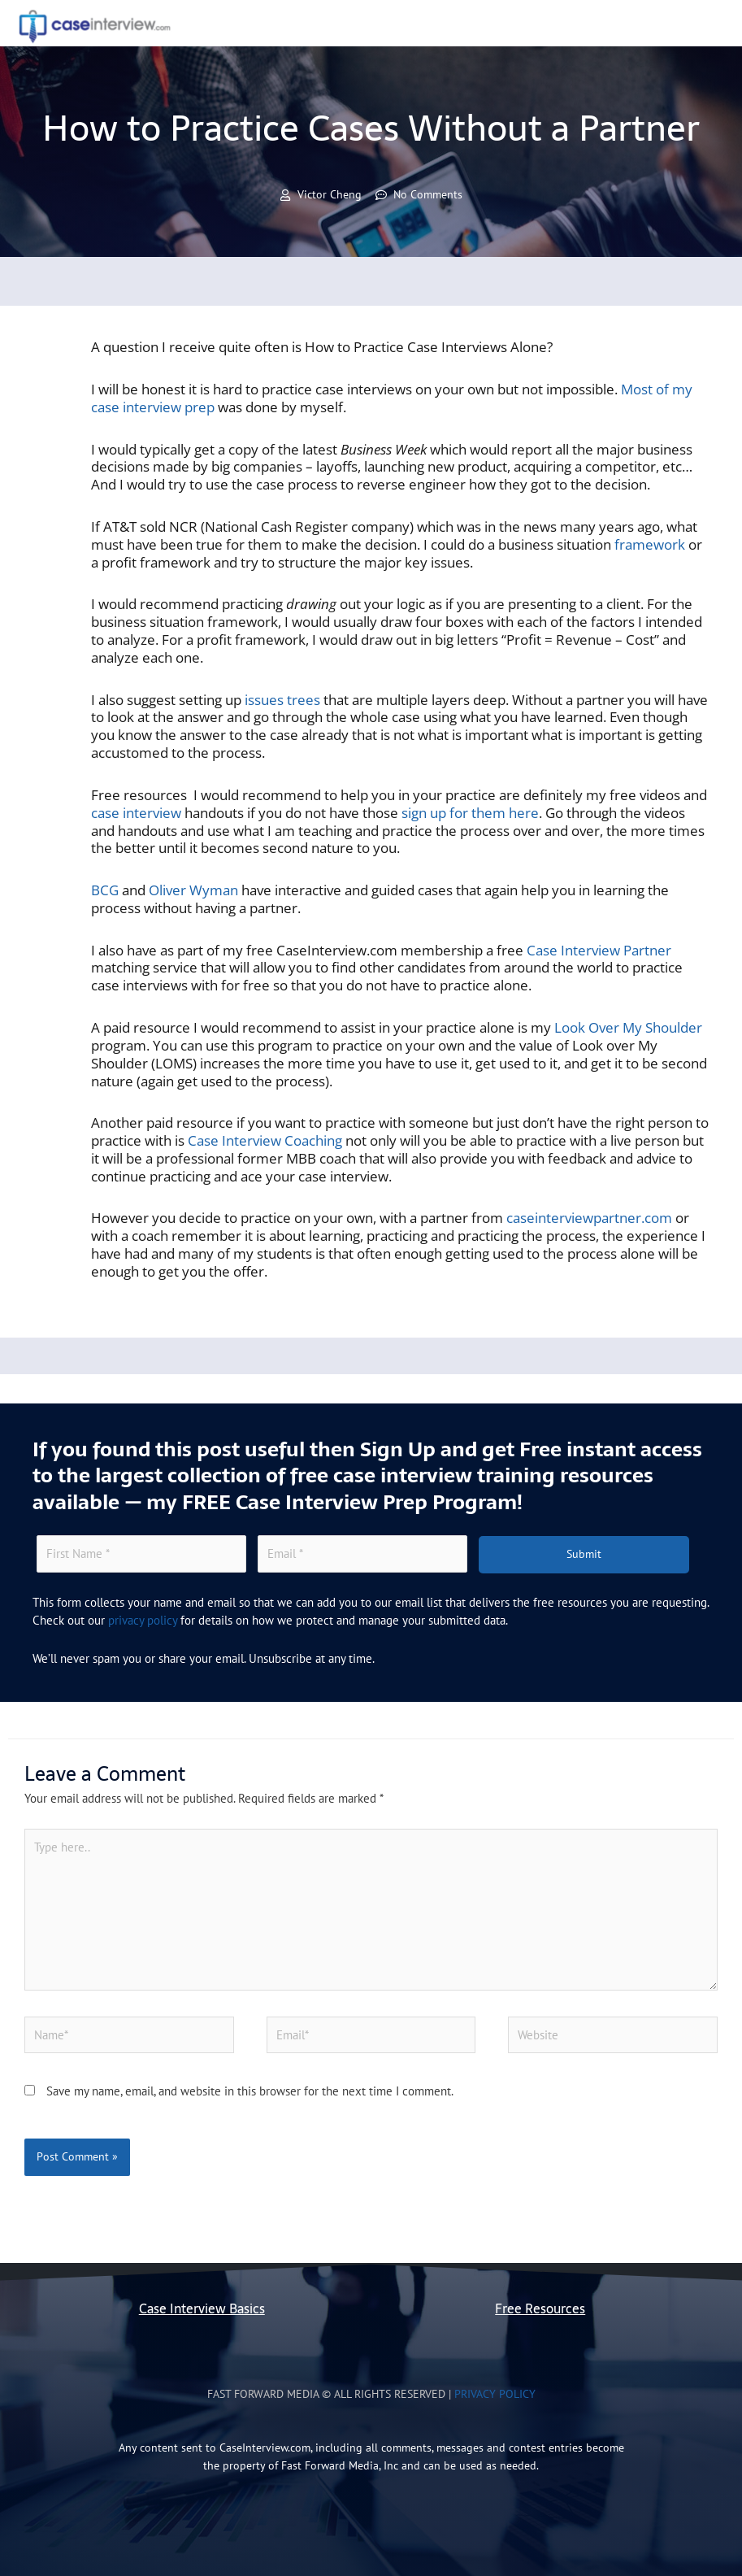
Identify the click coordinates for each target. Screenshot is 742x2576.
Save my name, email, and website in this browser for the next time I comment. (249, 2091)
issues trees (282, 699)
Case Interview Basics (202, 2309)
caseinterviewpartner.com (589, 1217)
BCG (105, 890)
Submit (583, 1554)
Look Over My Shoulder (628, 1027)
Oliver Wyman (193, 890)
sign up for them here (470, 812)
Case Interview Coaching (265, 1140)
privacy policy (142, 1620)
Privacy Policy (495, 2394)
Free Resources (540, 2309)
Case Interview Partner (599, 950)
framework (649, 544)
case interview (136, 812)
